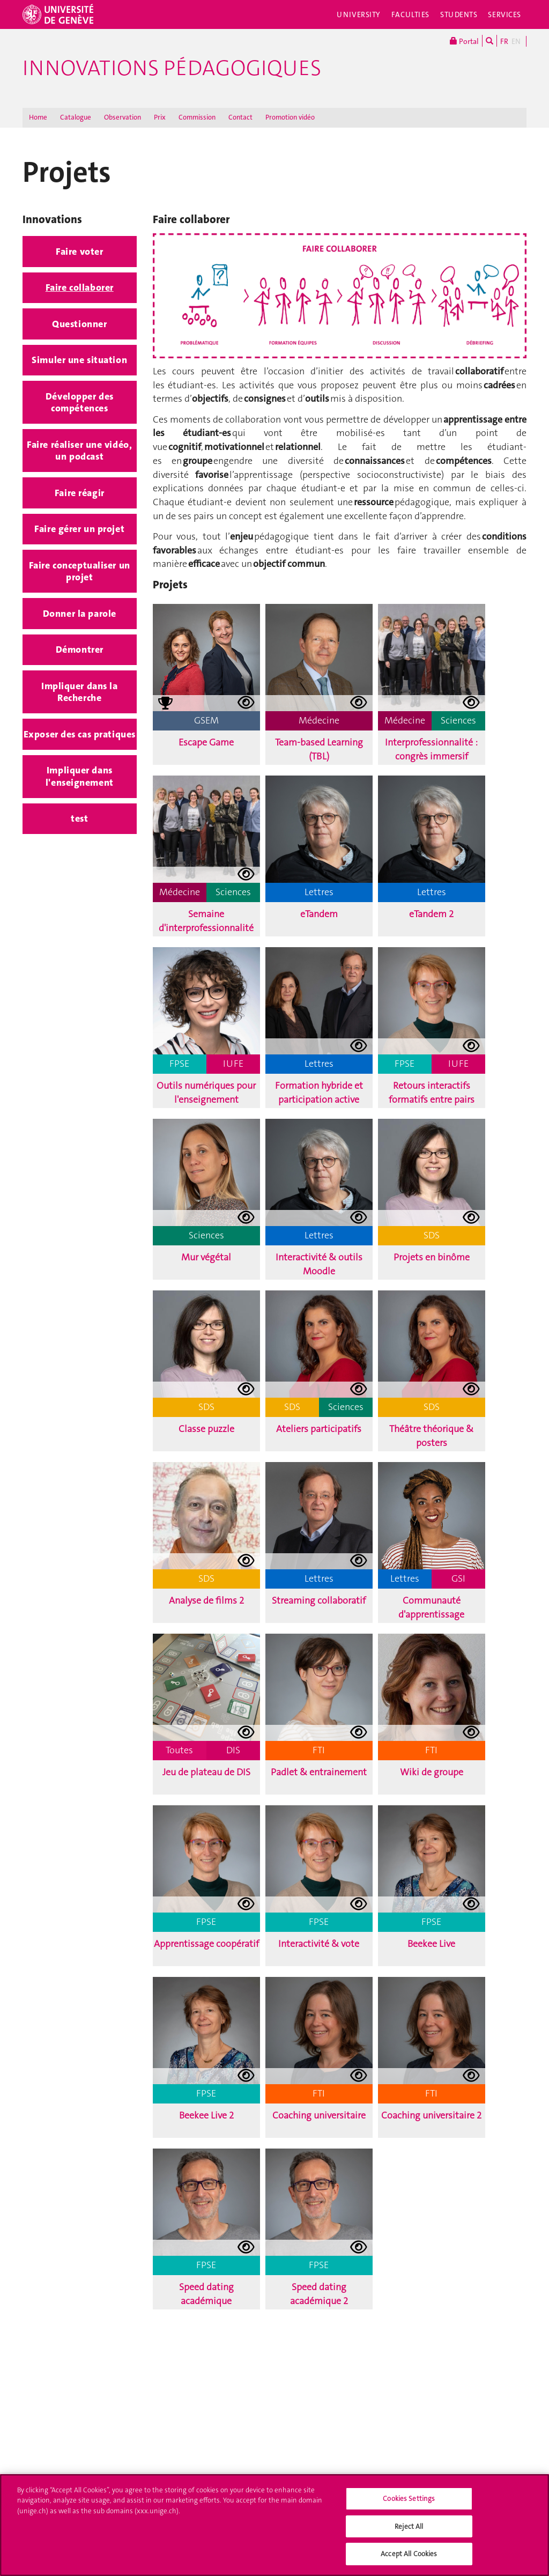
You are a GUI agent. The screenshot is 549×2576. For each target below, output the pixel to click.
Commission (197, 117)
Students (459, 14)
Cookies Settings (409, 2503)
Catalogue (75, 117)
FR (504, 41)
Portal (464, 40)
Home (38, 117)
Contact (240, 117)
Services (504, 14)
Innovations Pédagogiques (172, 68)
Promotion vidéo (290, 117)
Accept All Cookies (409, 2559)
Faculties (410, 14)
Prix (160, 117)
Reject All (409, 2531)
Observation (122, 117)
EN (516, 41)
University (359, 14)
